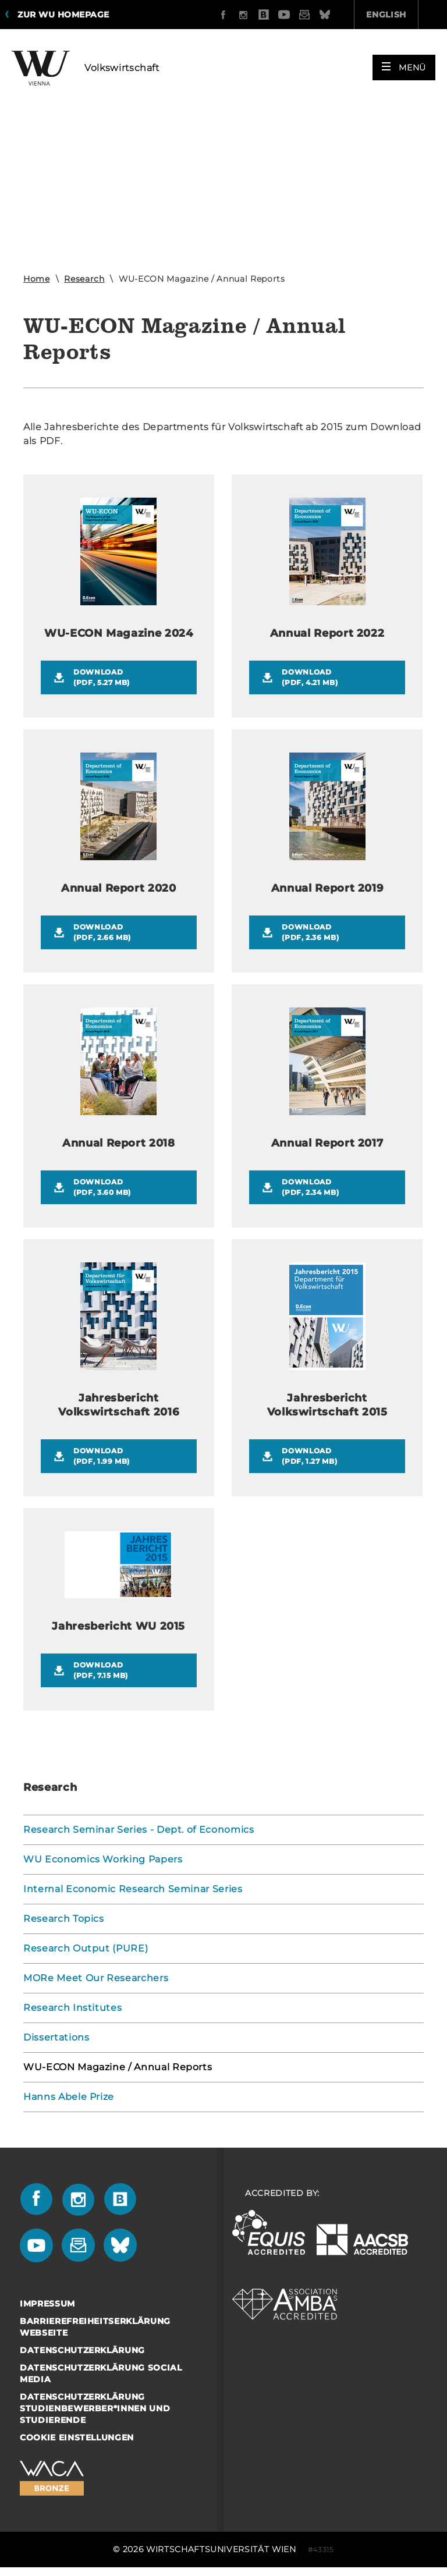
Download (128, 678)
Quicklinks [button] (399, 14)
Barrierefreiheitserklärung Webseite (95, 2327)
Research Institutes (72, 2007)
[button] (403, 65)
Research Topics (63, 1918)
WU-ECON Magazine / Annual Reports (117, 2067)
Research (84, 279)
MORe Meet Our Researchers (95, 1978)
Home (36, 279)
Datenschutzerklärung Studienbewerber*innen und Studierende (95, 2408)
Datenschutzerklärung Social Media (101, 2373)
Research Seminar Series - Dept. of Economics (138, 1829)
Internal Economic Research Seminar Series (133, 1888)
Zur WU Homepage (63, 14)
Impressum (47, 2303)
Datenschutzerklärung (82, 2350)
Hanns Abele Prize (68, 2096)
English (320, 14)
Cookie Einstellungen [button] (77, 2437)
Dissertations (56, 2037)
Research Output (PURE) (85, 1948)
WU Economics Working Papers (103, 1859)
